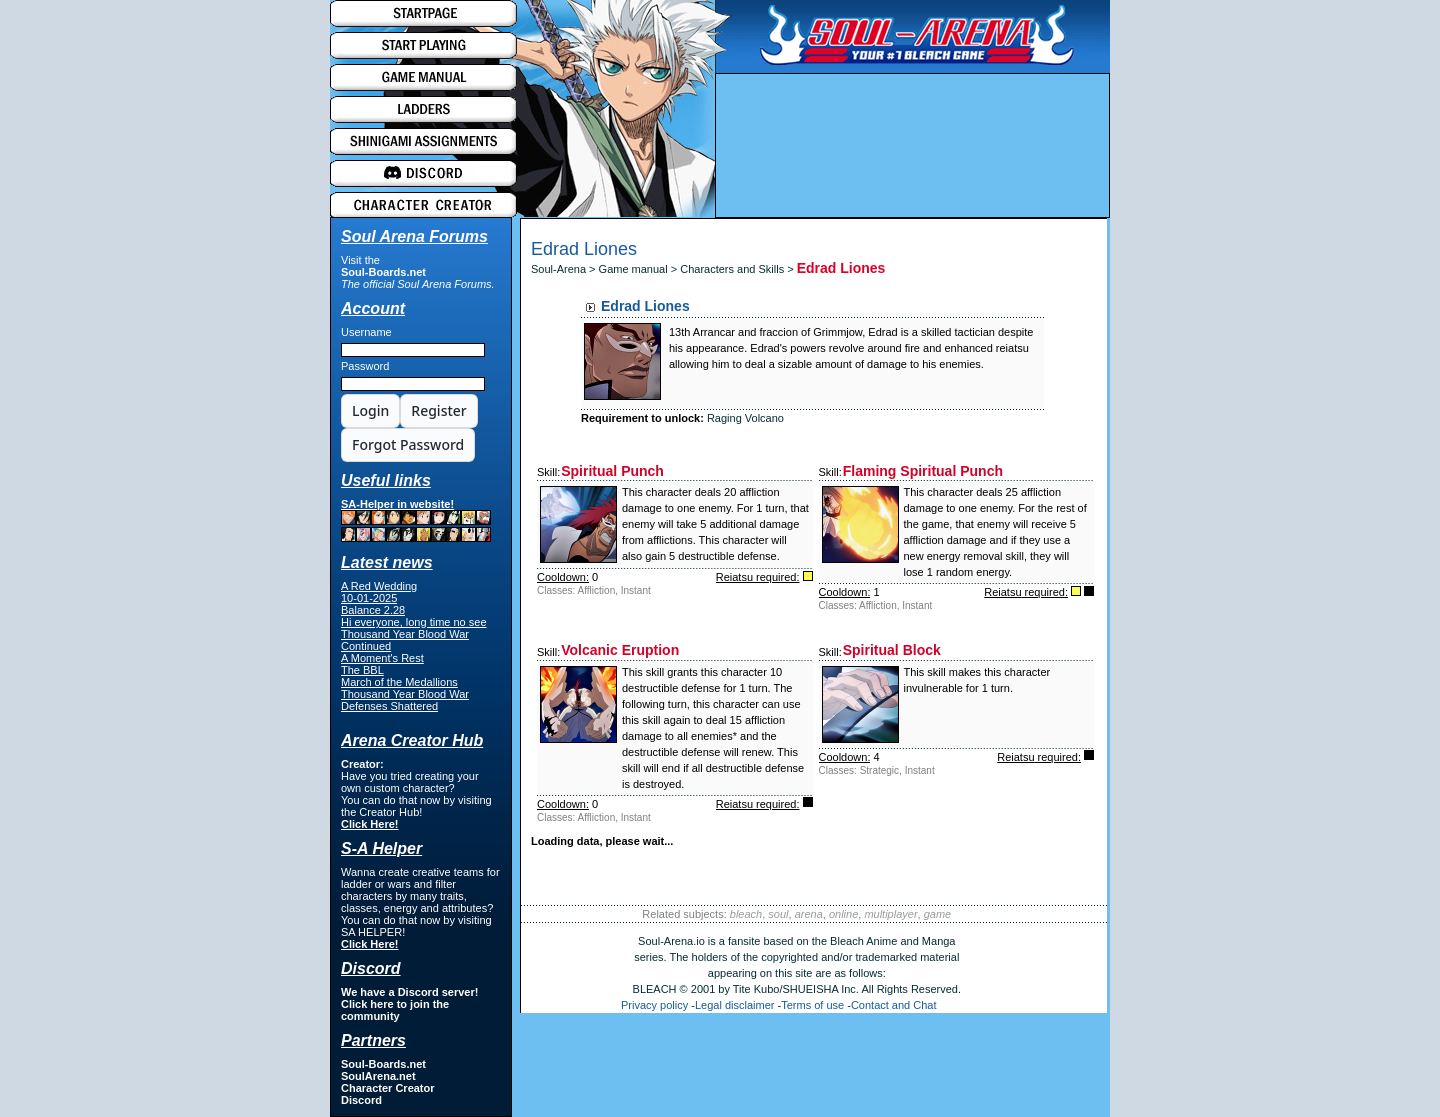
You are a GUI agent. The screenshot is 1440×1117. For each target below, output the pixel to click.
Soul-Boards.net (383, 272)
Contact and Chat (894, 1005)
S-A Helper (381, 848)
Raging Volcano (745, 418)
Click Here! (369, 824)
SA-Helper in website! (416, 520)
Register (438, 410)
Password (365, 366)
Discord (361, 1100)
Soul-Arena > (565, 269)
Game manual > (640, 269)
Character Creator (388, 1088)
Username (366, 332)
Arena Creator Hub (412, 740)
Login (370, 410)
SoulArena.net (378, 1076)
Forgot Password (408, 444)
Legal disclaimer (734, 1005)
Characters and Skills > (738, 269)
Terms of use (812, 1005)
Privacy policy (654, 1005)
